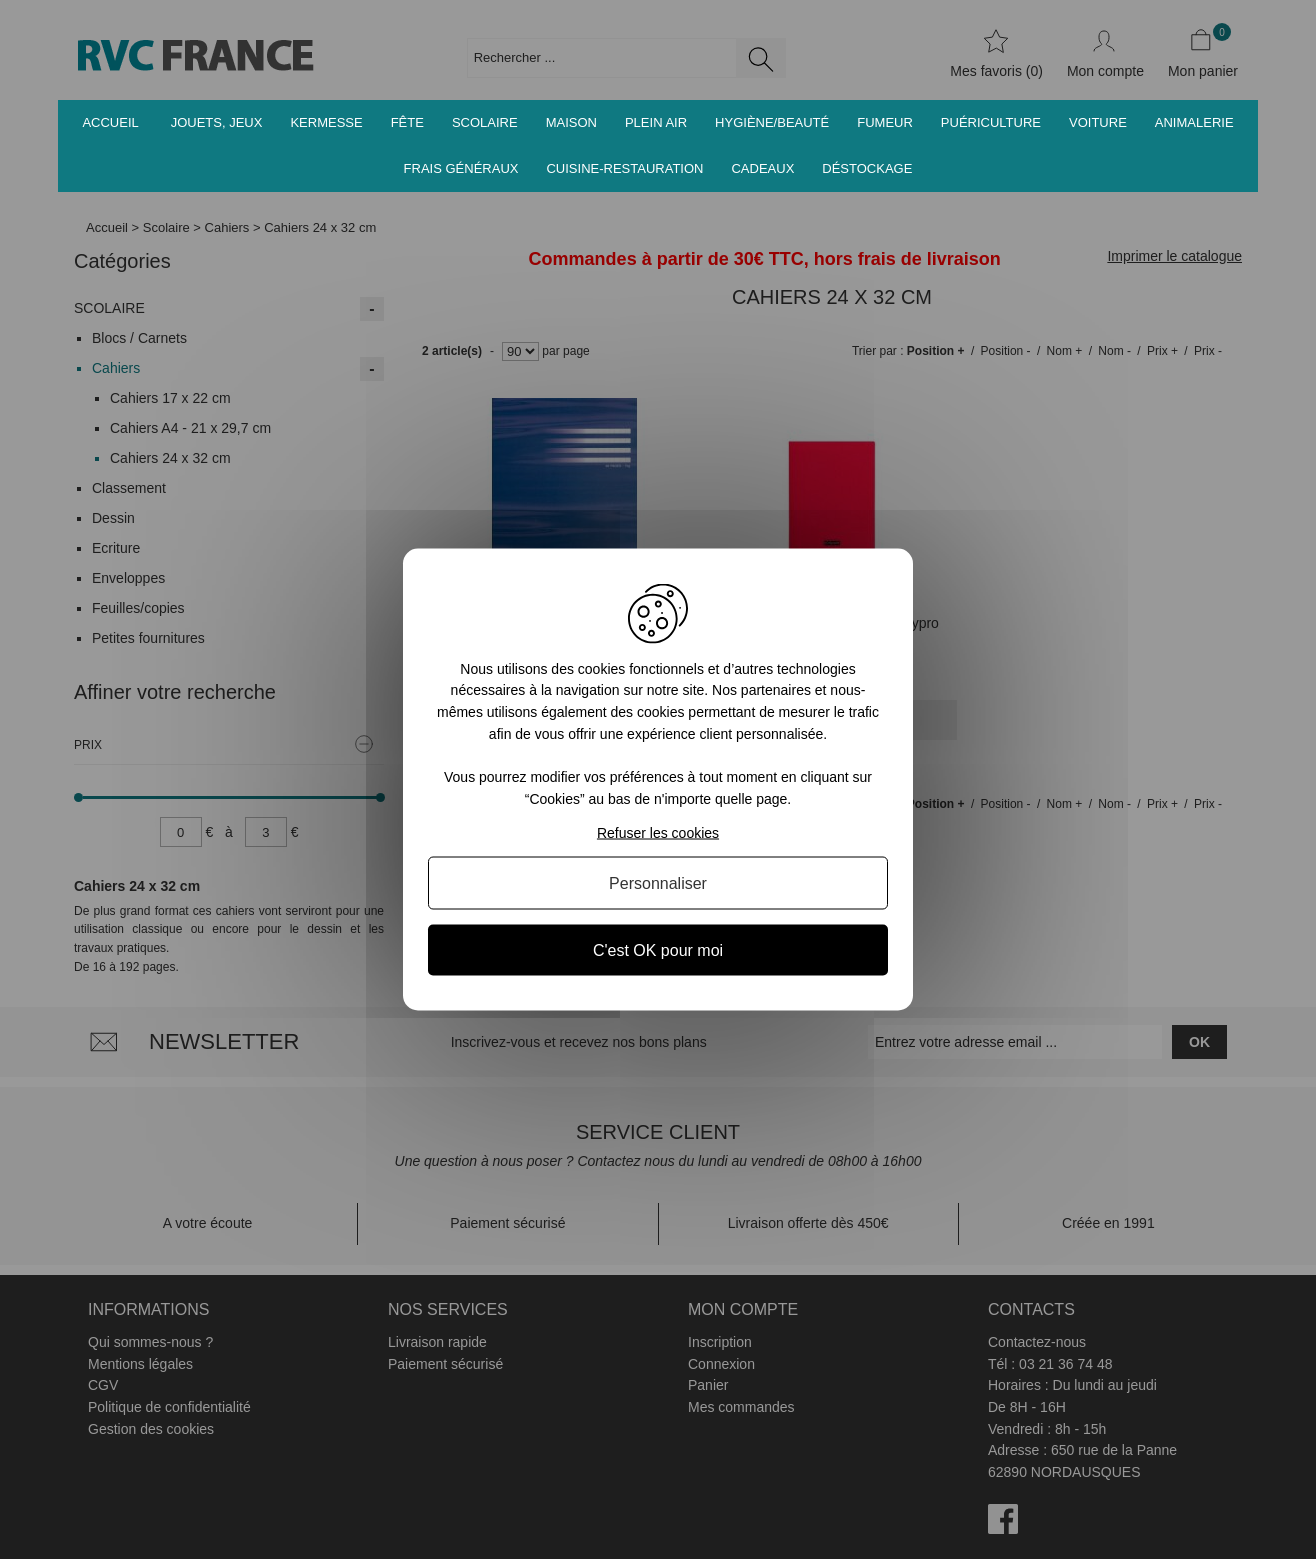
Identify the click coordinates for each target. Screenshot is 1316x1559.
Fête (407, 122)
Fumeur (885, 122)
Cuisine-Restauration (624, 168)
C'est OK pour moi (658, 950)
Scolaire (485, 122)
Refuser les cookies (658, 833)
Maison (571, 122)
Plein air (656, 122)
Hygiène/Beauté (772, 122)
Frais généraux (461, 168)
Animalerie (1194, 122)
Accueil (110, 122)
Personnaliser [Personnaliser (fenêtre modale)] (658, 883)
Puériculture (991, 122)
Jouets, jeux (217, 122)
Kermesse (326, 122)
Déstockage (867, 168)
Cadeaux (762, 168)
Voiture (1098, 122)
